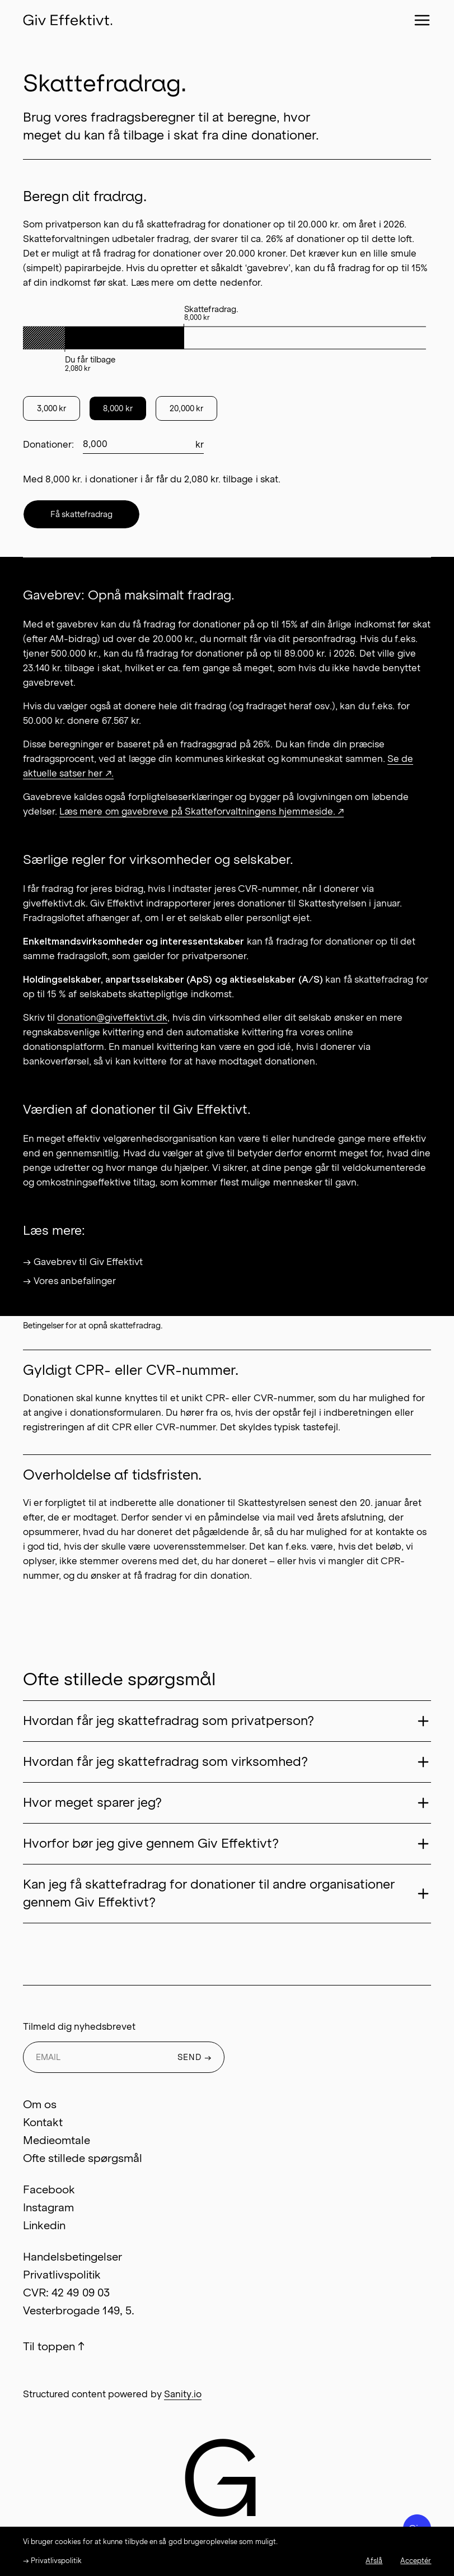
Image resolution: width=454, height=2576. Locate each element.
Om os (40, 2104)
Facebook (49, 2189)
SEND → (194, 2057)
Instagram (48, 2207)
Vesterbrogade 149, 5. (79, 2310)
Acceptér (415, 2560)
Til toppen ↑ (54, 2346)
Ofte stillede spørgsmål (83, 2158)
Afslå (374, 2560)
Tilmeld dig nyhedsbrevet (79, 2026)
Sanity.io (183, 2394)
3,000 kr (52, 408)
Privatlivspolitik (62, 2274)
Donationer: (48, 444)
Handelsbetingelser (72, 2256)
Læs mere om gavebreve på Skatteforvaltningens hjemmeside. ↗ (201, 811)
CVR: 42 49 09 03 (66, 2292)
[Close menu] (422, 20)
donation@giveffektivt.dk (112, 1017)
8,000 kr (118, 408)
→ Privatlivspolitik (52, 2560)
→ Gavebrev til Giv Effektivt (83, 1261)
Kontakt (43, 2122)
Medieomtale (56, 2140)
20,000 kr (187, 408)
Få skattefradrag (81, 514)
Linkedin (44, 2225)
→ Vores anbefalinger (69, 1280)
